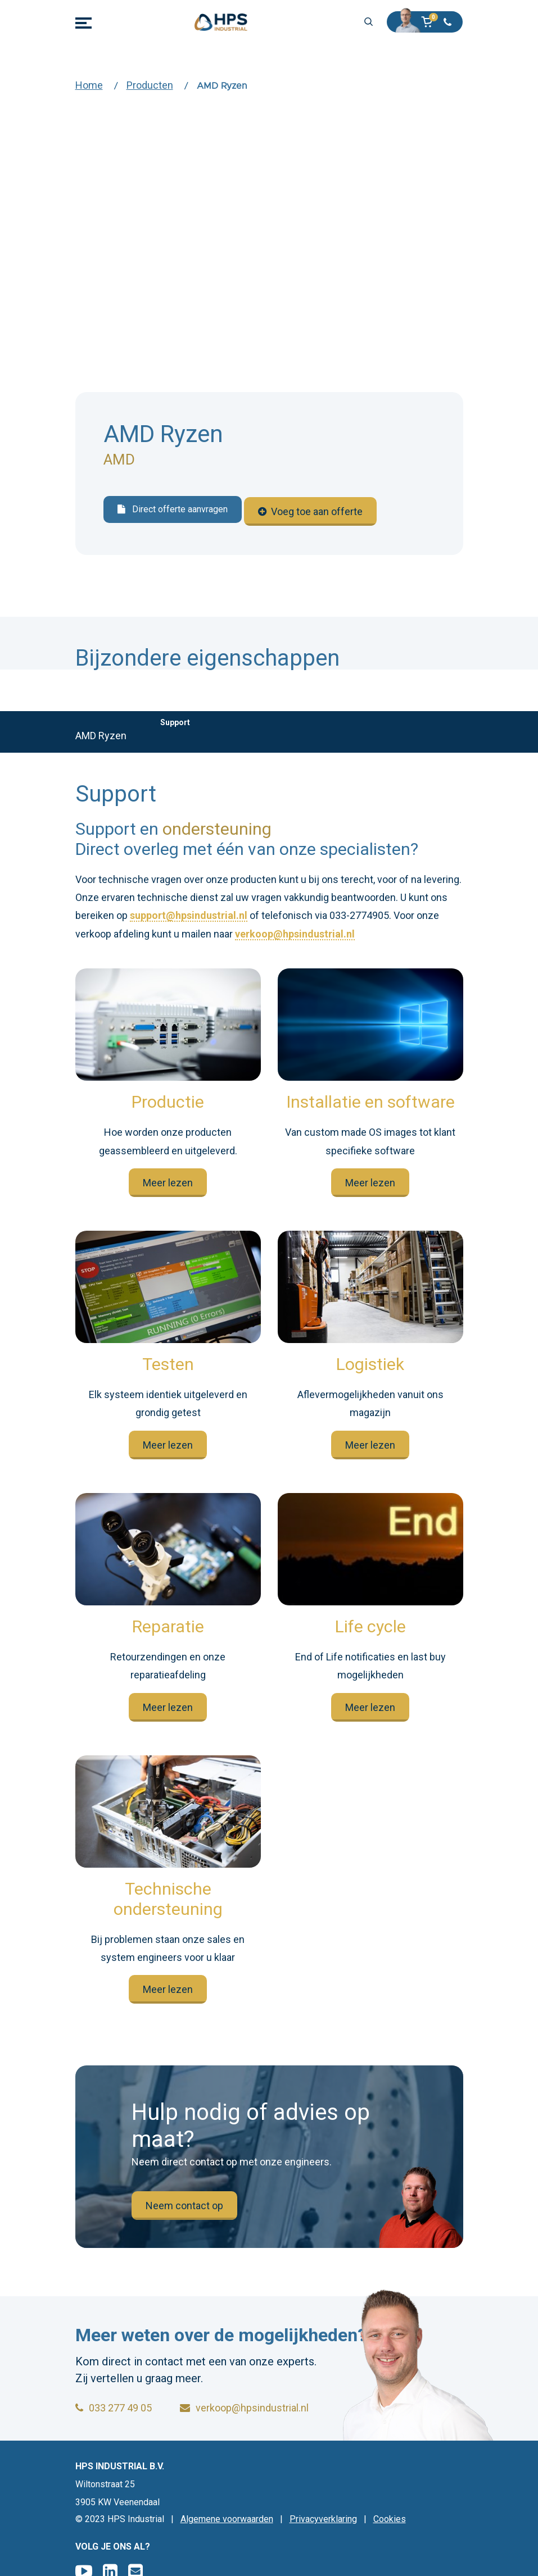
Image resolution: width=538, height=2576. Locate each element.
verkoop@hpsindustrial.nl (295, 932)
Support (175, 720)
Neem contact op (184, 2203)
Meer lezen (168, 1180)
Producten (149, 85)
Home (89, 85)
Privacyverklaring (323, 2519)
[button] (430, 21)
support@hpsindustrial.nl (188, 914)
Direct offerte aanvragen (172, 509)
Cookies (389, 2519)
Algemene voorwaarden (226, 2519)
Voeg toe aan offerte (310, 510)
